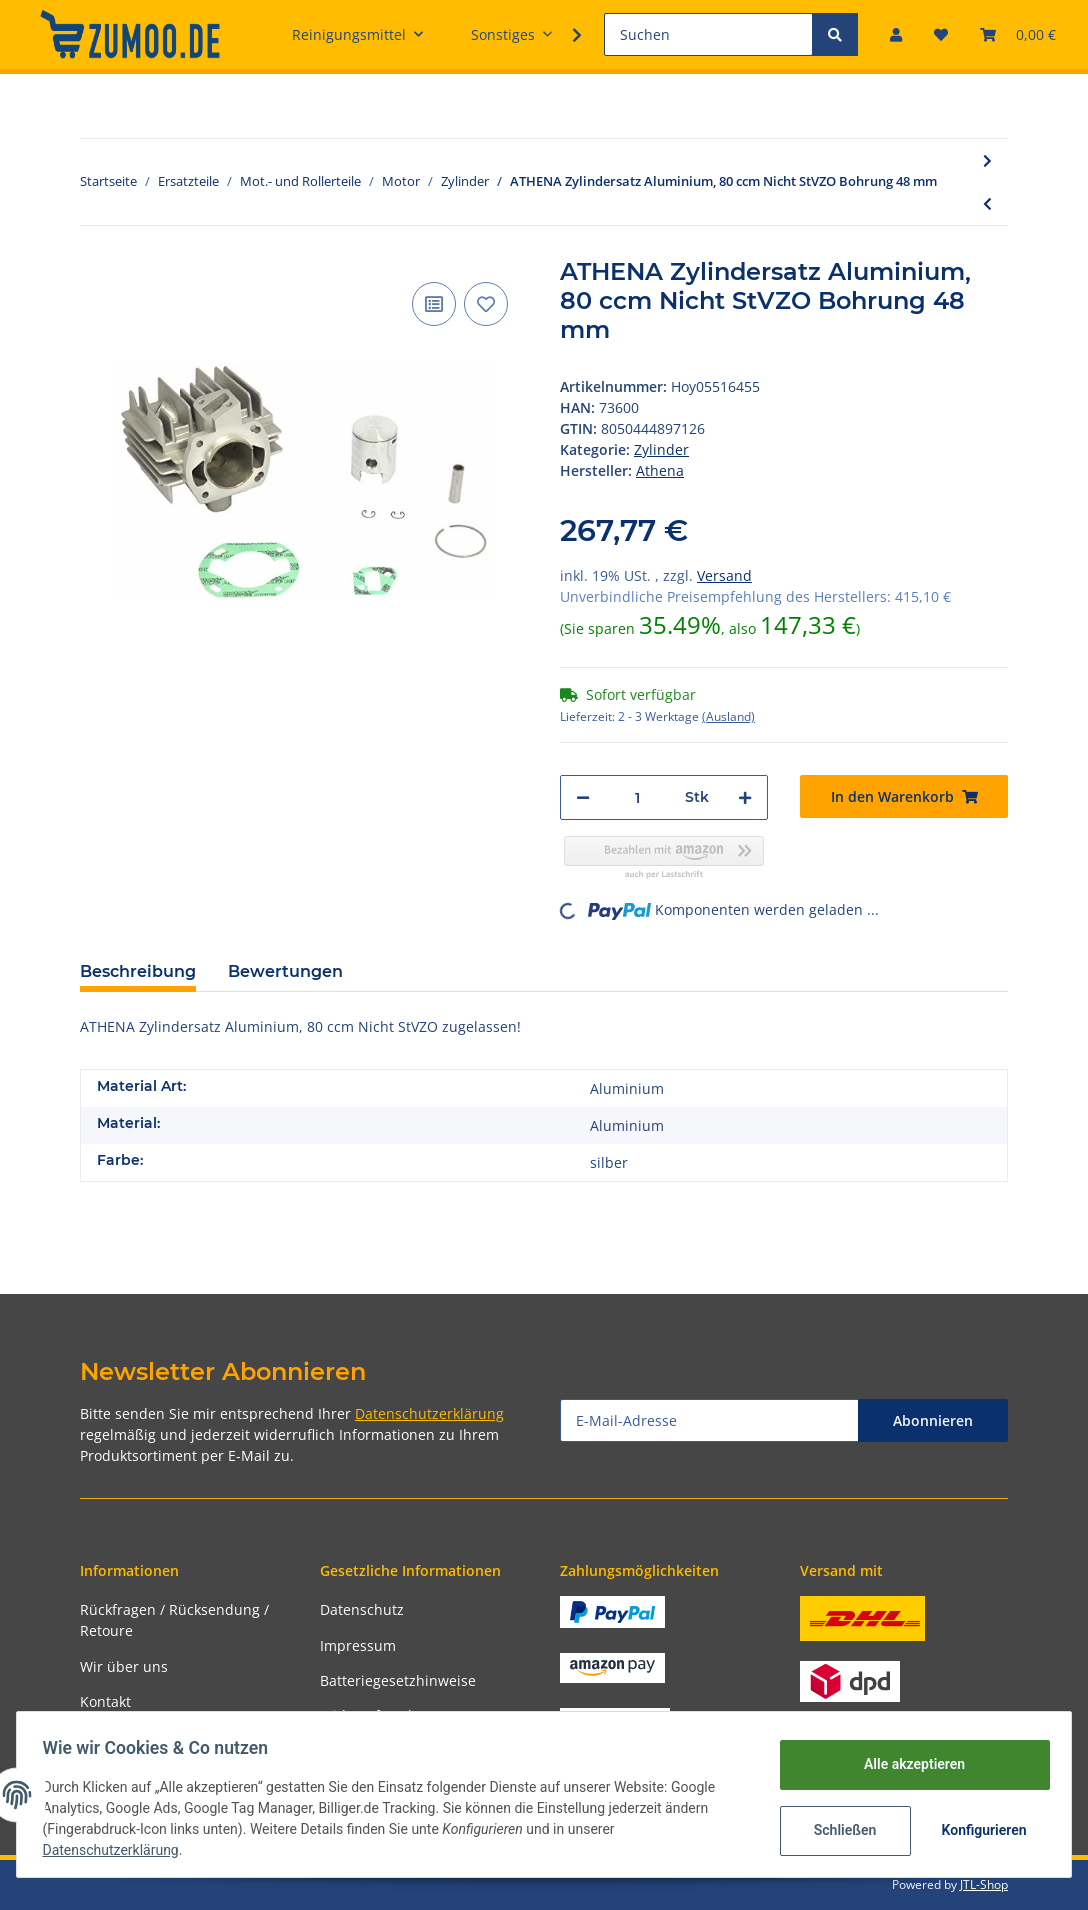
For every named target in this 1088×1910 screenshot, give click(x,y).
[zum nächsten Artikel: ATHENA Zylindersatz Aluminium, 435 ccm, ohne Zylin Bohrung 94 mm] (987, 160)
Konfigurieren (979, 1830)
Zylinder (661, 449)
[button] (896, 34)
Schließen (838, 1830)
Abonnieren (933, 1420)
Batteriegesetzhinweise (398, 1680)
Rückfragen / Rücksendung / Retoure (174, 1620)
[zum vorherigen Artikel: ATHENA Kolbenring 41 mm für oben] (987, 203)
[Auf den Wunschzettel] (486, 304)
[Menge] (637, 797)
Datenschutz (362, 1609)
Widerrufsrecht (371, 1715)
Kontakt (105, 1701)
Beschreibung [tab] (138, 971)
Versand (724, 575)
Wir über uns (124, 1666)
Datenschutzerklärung (429, 1413)
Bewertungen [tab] (285, 971)
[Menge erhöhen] (745, 797)
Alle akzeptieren (907, 1764)
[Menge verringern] (583, 797)
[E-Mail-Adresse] (709, 1420)
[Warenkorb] (1018, 34)
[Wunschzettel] (941, 34)
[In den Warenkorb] (904, 796)
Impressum (358, 1645)
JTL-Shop (984, 1884)
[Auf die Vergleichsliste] (434, 304)
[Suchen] (708, 34)
